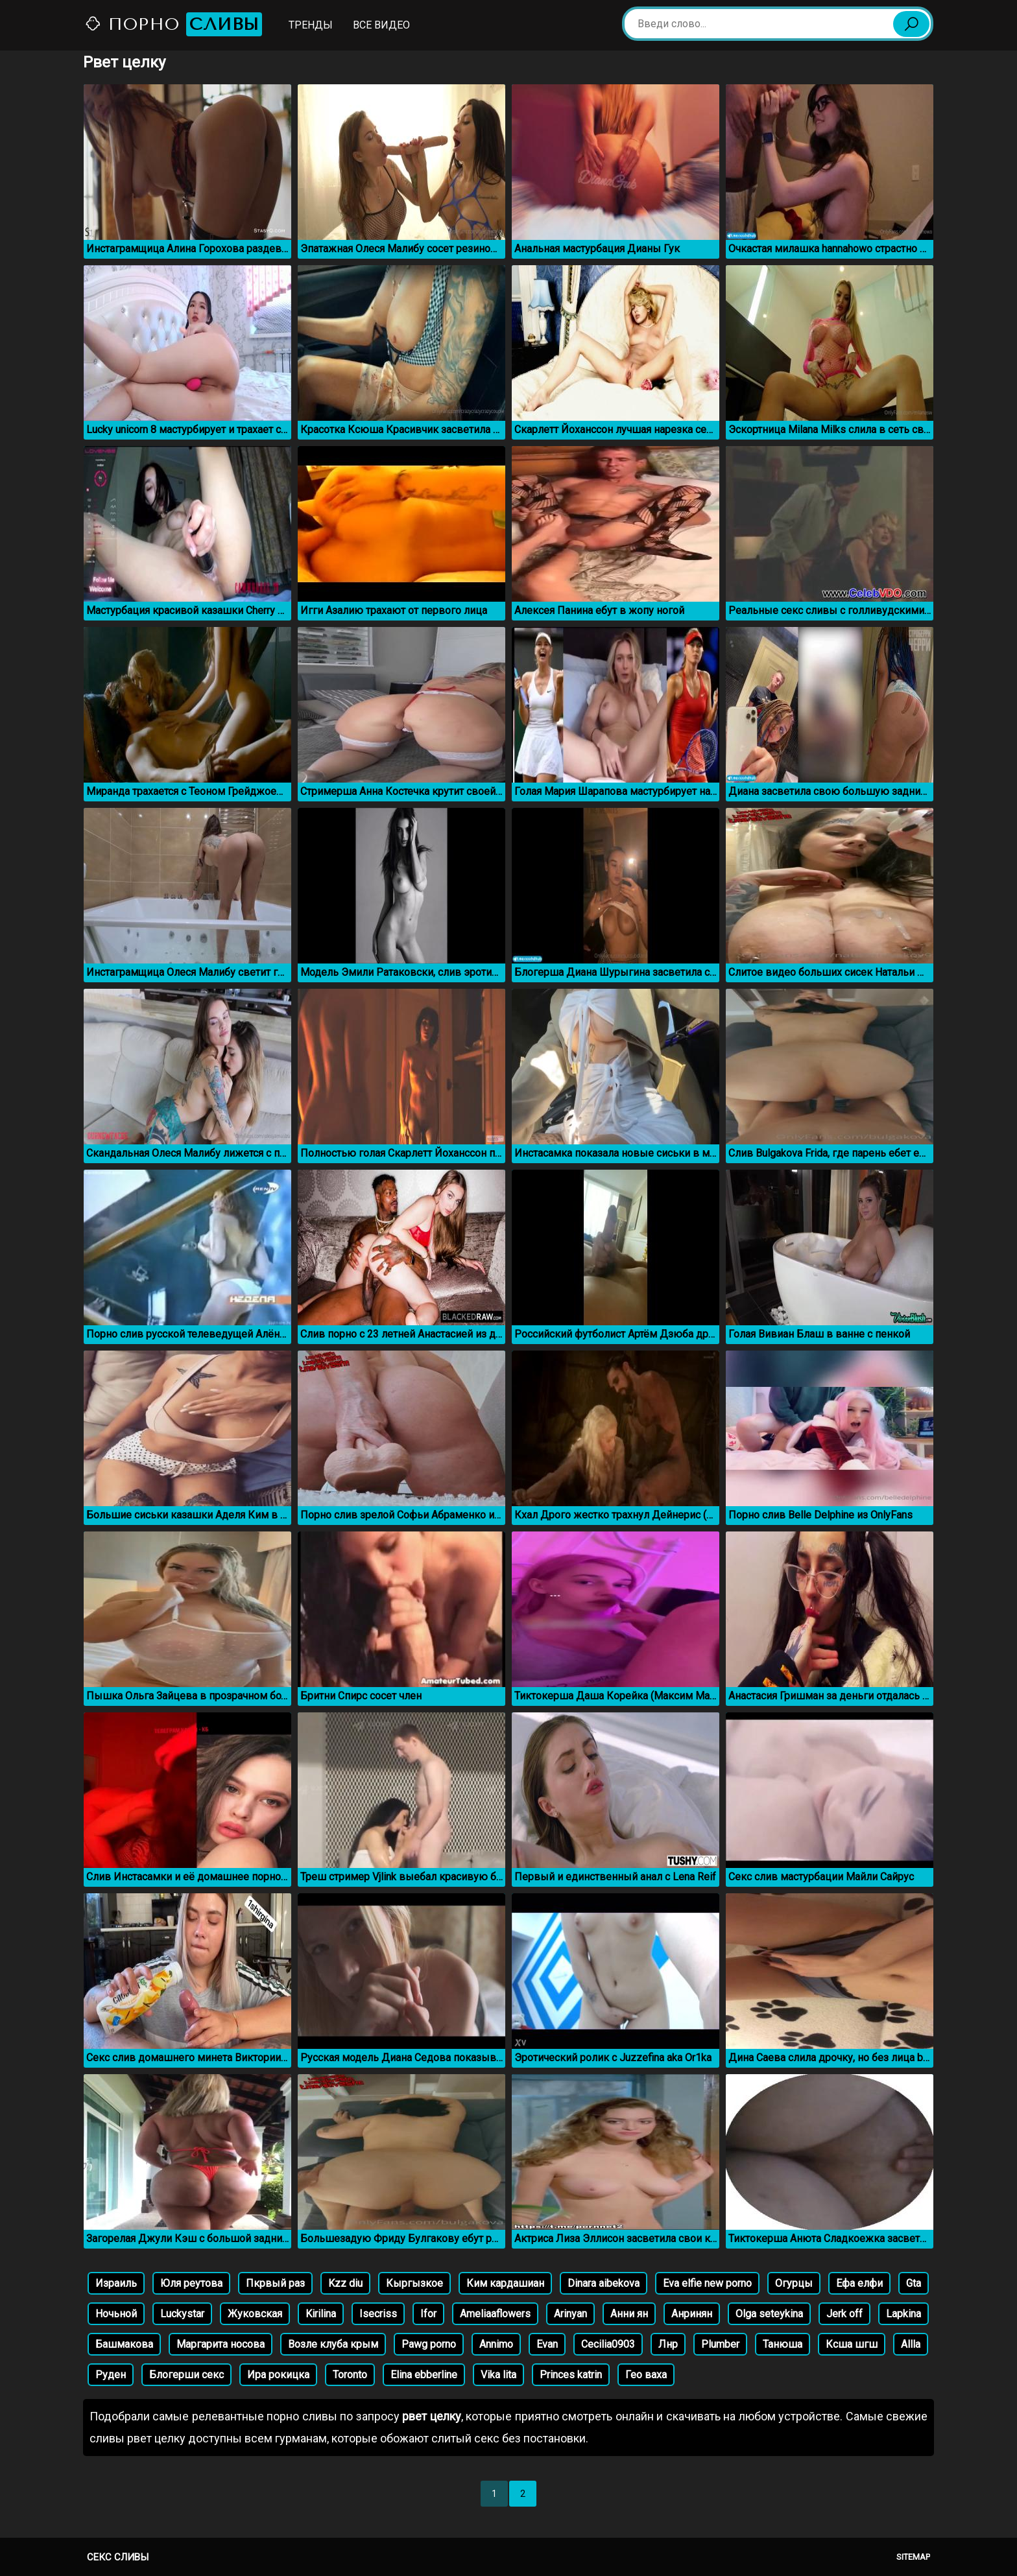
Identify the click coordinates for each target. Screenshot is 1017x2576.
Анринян (691, 2314)
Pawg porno (428, 2344)
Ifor (428, 2314)
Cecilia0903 (608, 2344)
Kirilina (320, 2314)
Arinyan (570, 2314)
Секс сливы (118, 2557)
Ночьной (116, 2314)
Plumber (720, 2344)
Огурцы (794, 2283)
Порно (173, 24)
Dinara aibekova (604, 2283)
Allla (910, 2344)
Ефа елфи (859, 2283)
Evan (547, 2344)
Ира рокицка (278, 2375)
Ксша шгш (852, 2344)
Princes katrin (571, 2375)
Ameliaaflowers (495, 2314)
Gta (913, 2283)
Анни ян (629, 2314)
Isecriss (378, 2314)
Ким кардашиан (505, 2283)
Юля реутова (191, 2283)
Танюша (782, 2344)
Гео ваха (646, 2375)
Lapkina (903, 2314)
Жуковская (255, 2314)
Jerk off (844, 2314)
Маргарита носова (220, 2344)
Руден (110, 2375)
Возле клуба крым (333, 2344)
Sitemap (913, 2557)
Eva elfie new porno (707, 2283)
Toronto (350, 2375)
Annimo (496, 2344)
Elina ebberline (423, 2375)
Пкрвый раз (275, 2283)
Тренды (311, 25)
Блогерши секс (186, 2375)
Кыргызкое (414, 2283)
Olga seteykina (769, 2314)
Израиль (116, 2283)
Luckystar (182, 2314)
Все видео (381, 25)
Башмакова (124, 2344)
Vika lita (498, 2375)
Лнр (668, 2344)
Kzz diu (345, 2283)
